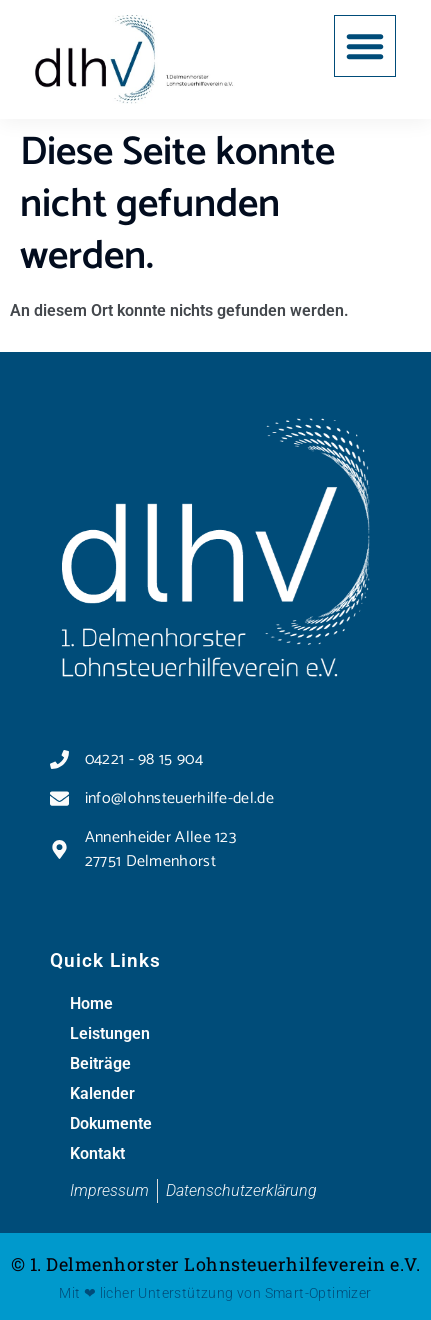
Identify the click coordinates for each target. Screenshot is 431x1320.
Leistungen (110, 1033)
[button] (365, 46)
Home (91, 1003)
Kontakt (97, 1153)
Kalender (102, 1093)
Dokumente (111, 1123)
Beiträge (100, 1063)
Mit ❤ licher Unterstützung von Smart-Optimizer (215, 1293)
